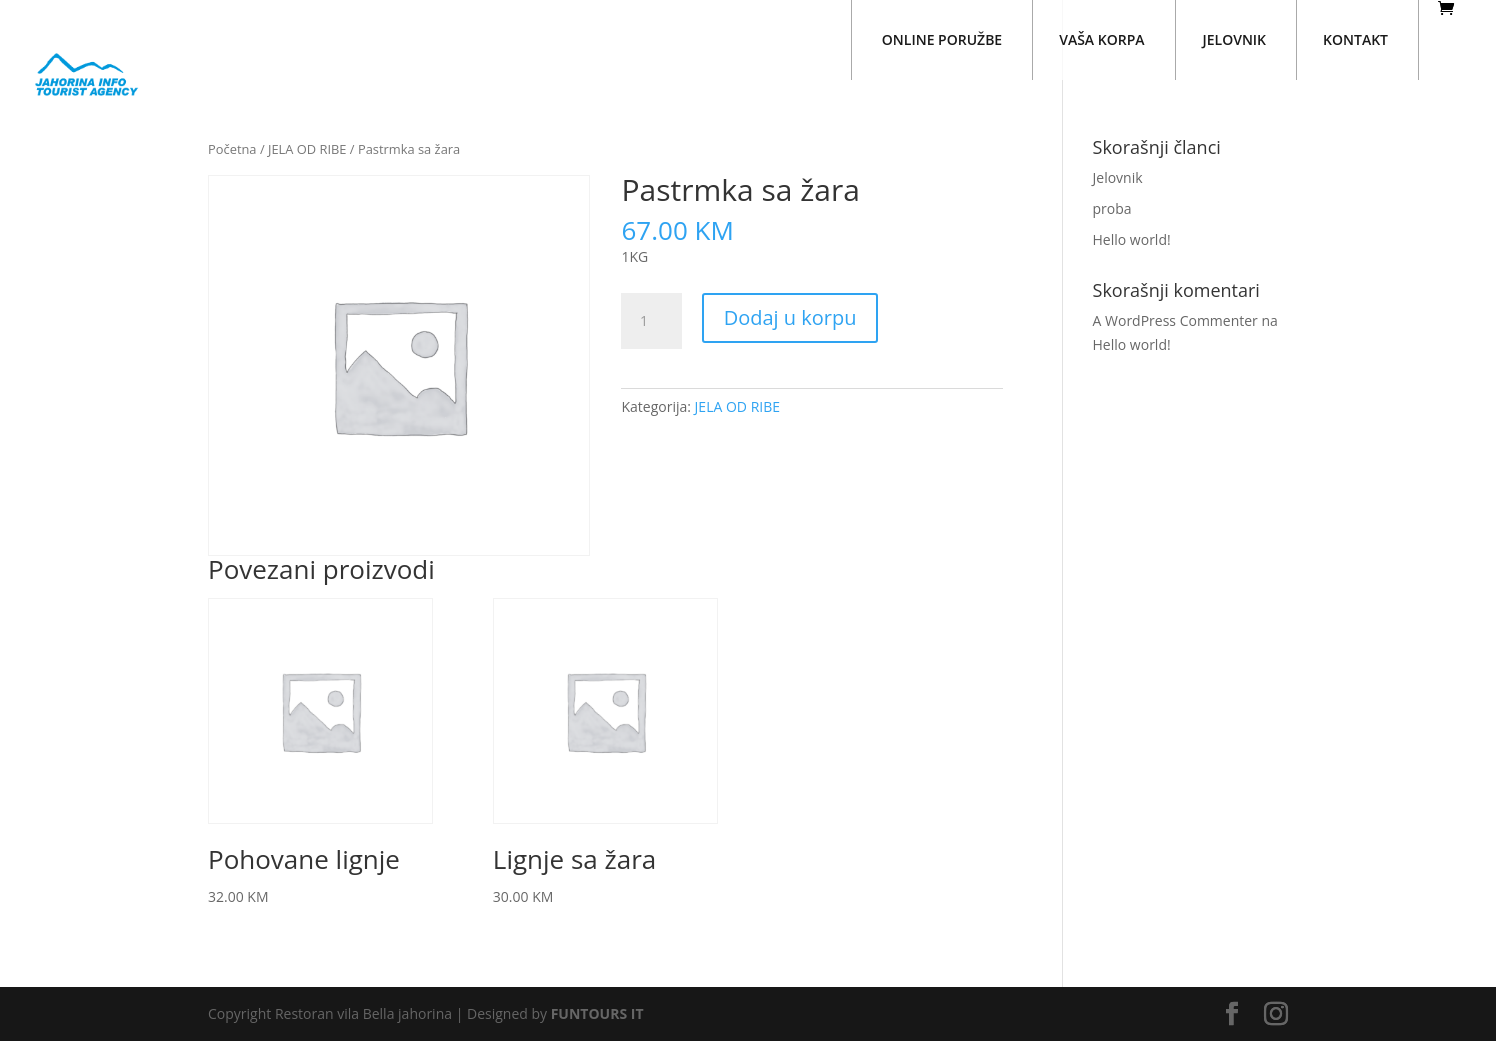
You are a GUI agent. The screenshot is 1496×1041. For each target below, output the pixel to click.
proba (1112, 208)
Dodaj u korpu (790, 317)
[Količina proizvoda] (651, 321)
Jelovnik (1118, 177)
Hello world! (1132, 239)
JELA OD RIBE (307, 149)
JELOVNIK (1235, 39)
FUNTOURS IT (597, 1013)
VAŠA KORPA (1101, 39)
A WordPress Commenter (1175, 320)
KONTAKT (1355, 39)
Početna (232, 149)
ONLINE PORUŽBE (942, 39)
